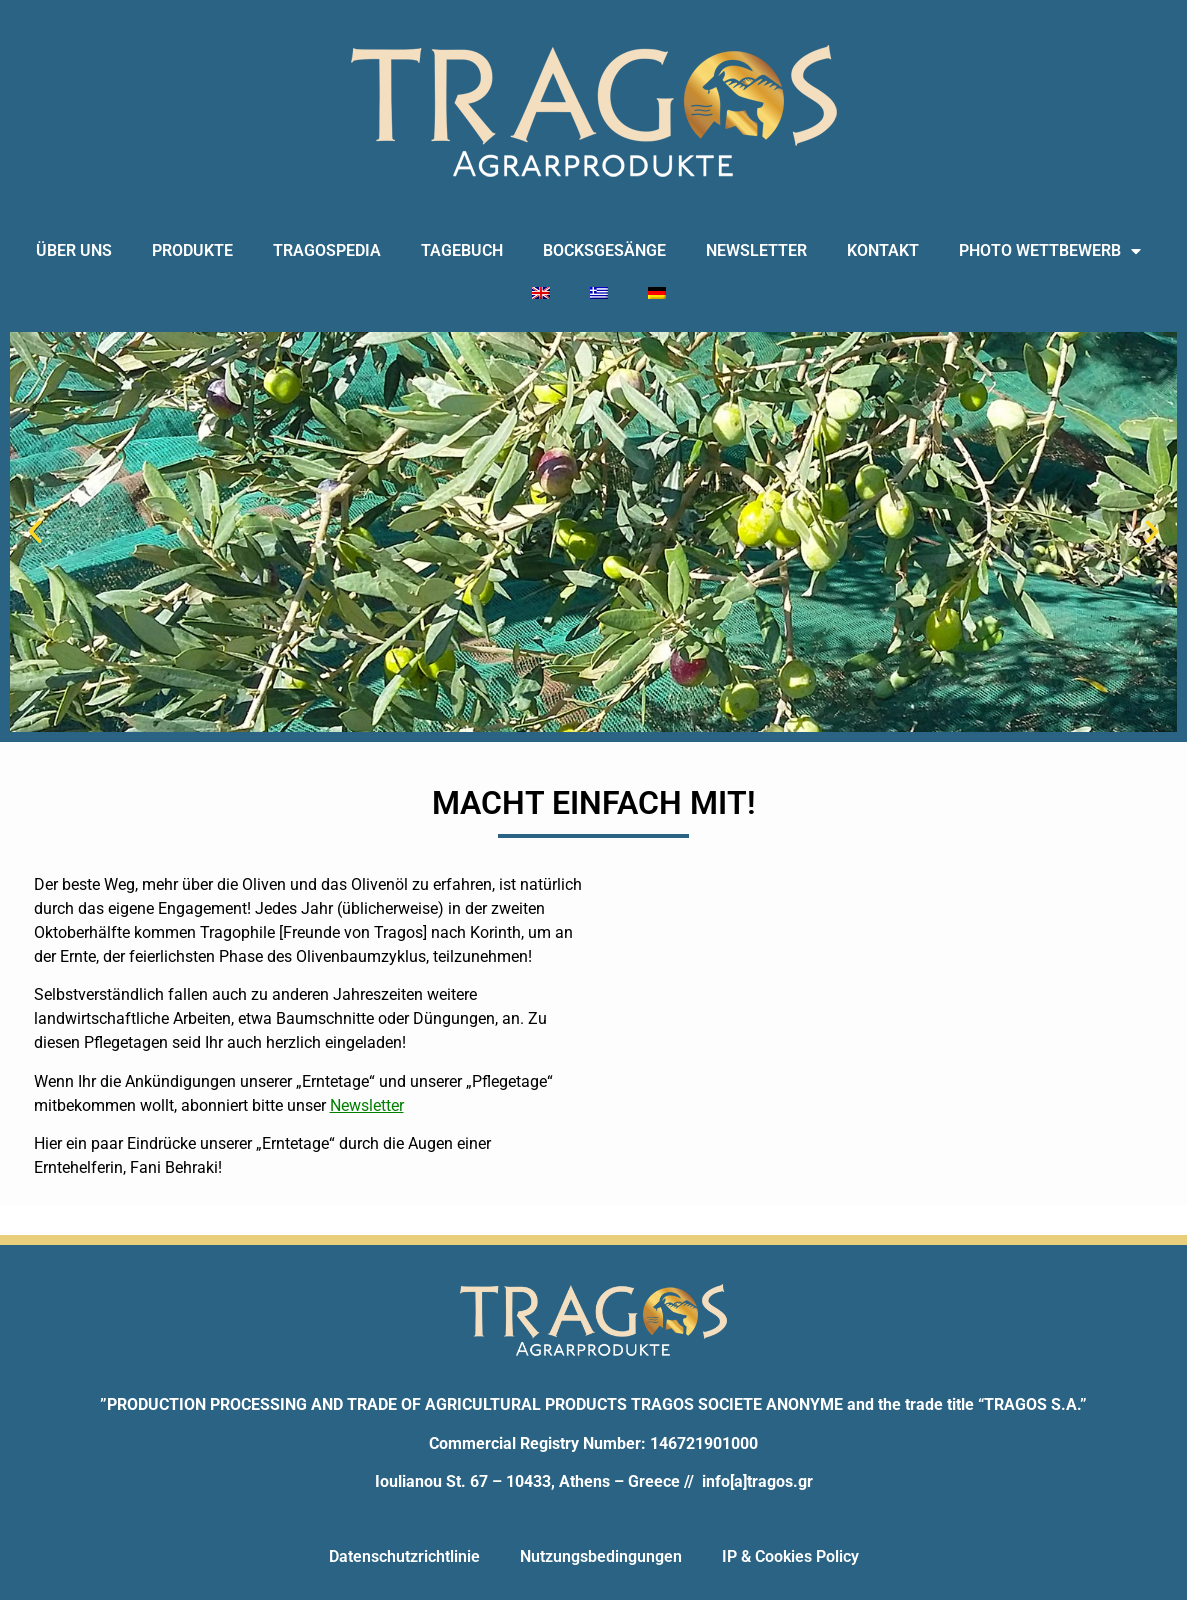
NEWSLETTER (756, 250)
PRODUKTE (192, 250)
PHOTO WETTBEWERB (1050, 251)
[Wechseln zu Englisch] (541, 293)
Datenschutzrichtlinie (404, 1556)
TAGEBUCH (462, 250)
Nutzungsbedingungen (601, 1556)
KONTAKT (883, 250)
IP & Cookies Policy (790, 1556)
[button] (35, 532)
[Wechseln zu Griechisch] (599, 293)
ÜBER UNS (74, 250)
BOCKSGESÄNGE (604, 250)
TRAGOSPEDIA (327, 250)
